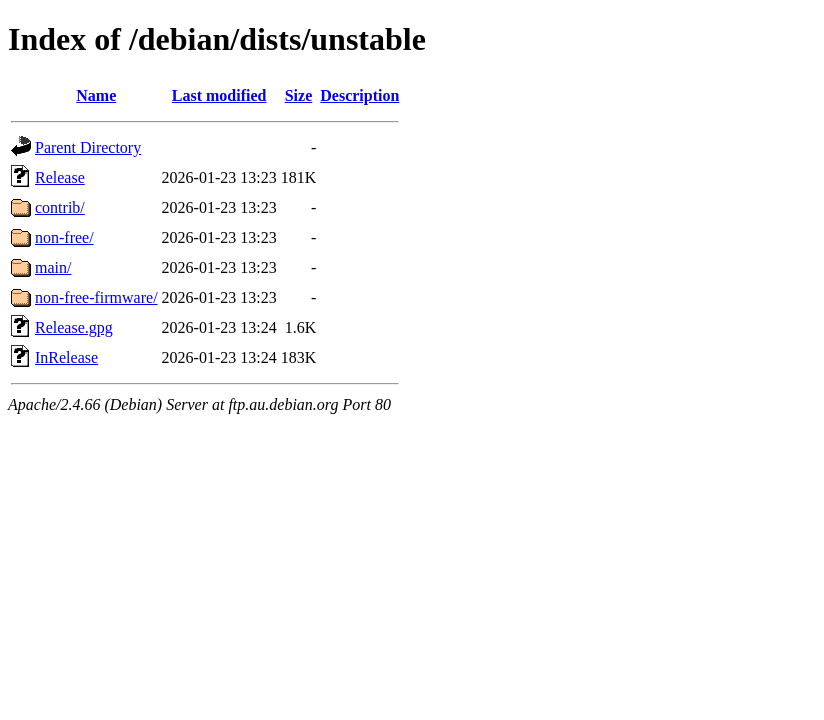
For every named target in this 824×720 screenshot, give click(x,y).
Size (299, 95)
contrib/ (60, 207)
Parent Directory (88, 147)
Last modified (219, 95)
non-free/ (64, 237)
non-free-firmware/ (96, 297)
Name (96, 95)
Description (359, 95)
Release (60, 177)
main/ (53, 267)
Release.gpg (74, 327)
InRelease (66, 357)
